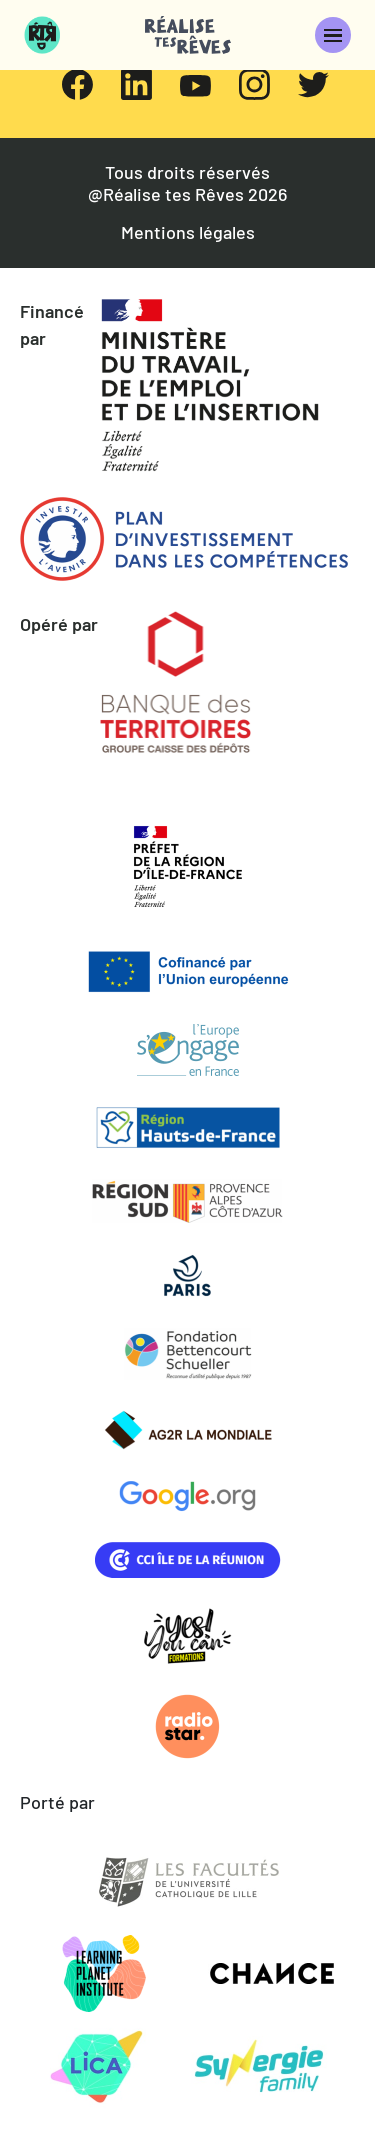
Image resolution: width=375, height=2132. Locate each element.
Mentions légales (188, 232)
